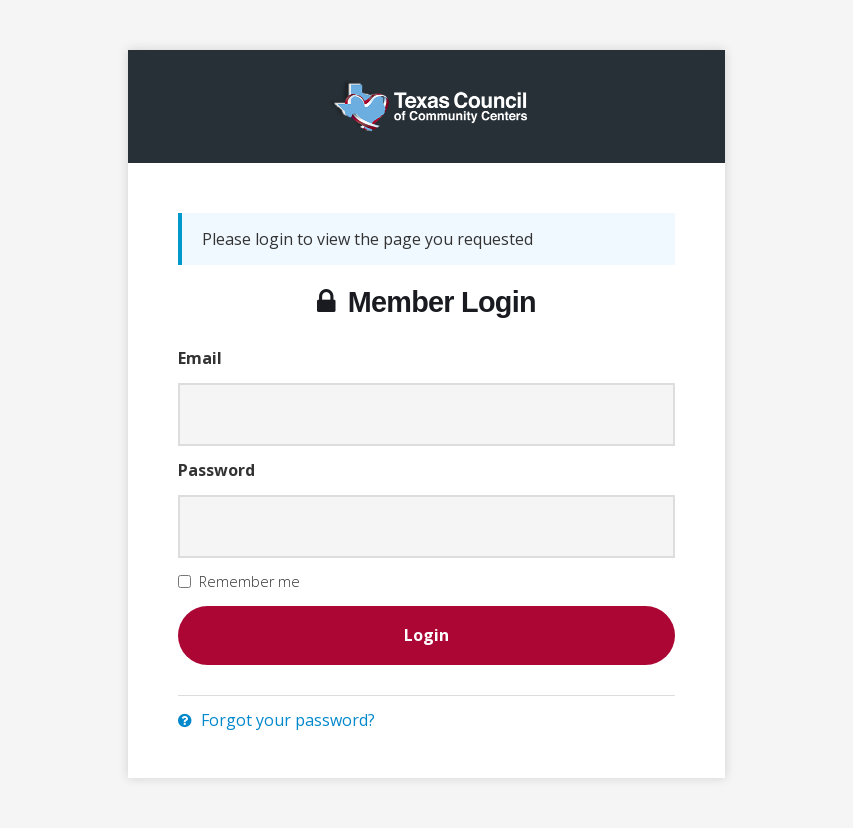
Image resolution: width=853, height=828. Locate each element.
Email (200, 358)
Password (216, 470)
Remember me (249, 581)
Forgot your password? (276, 720)
